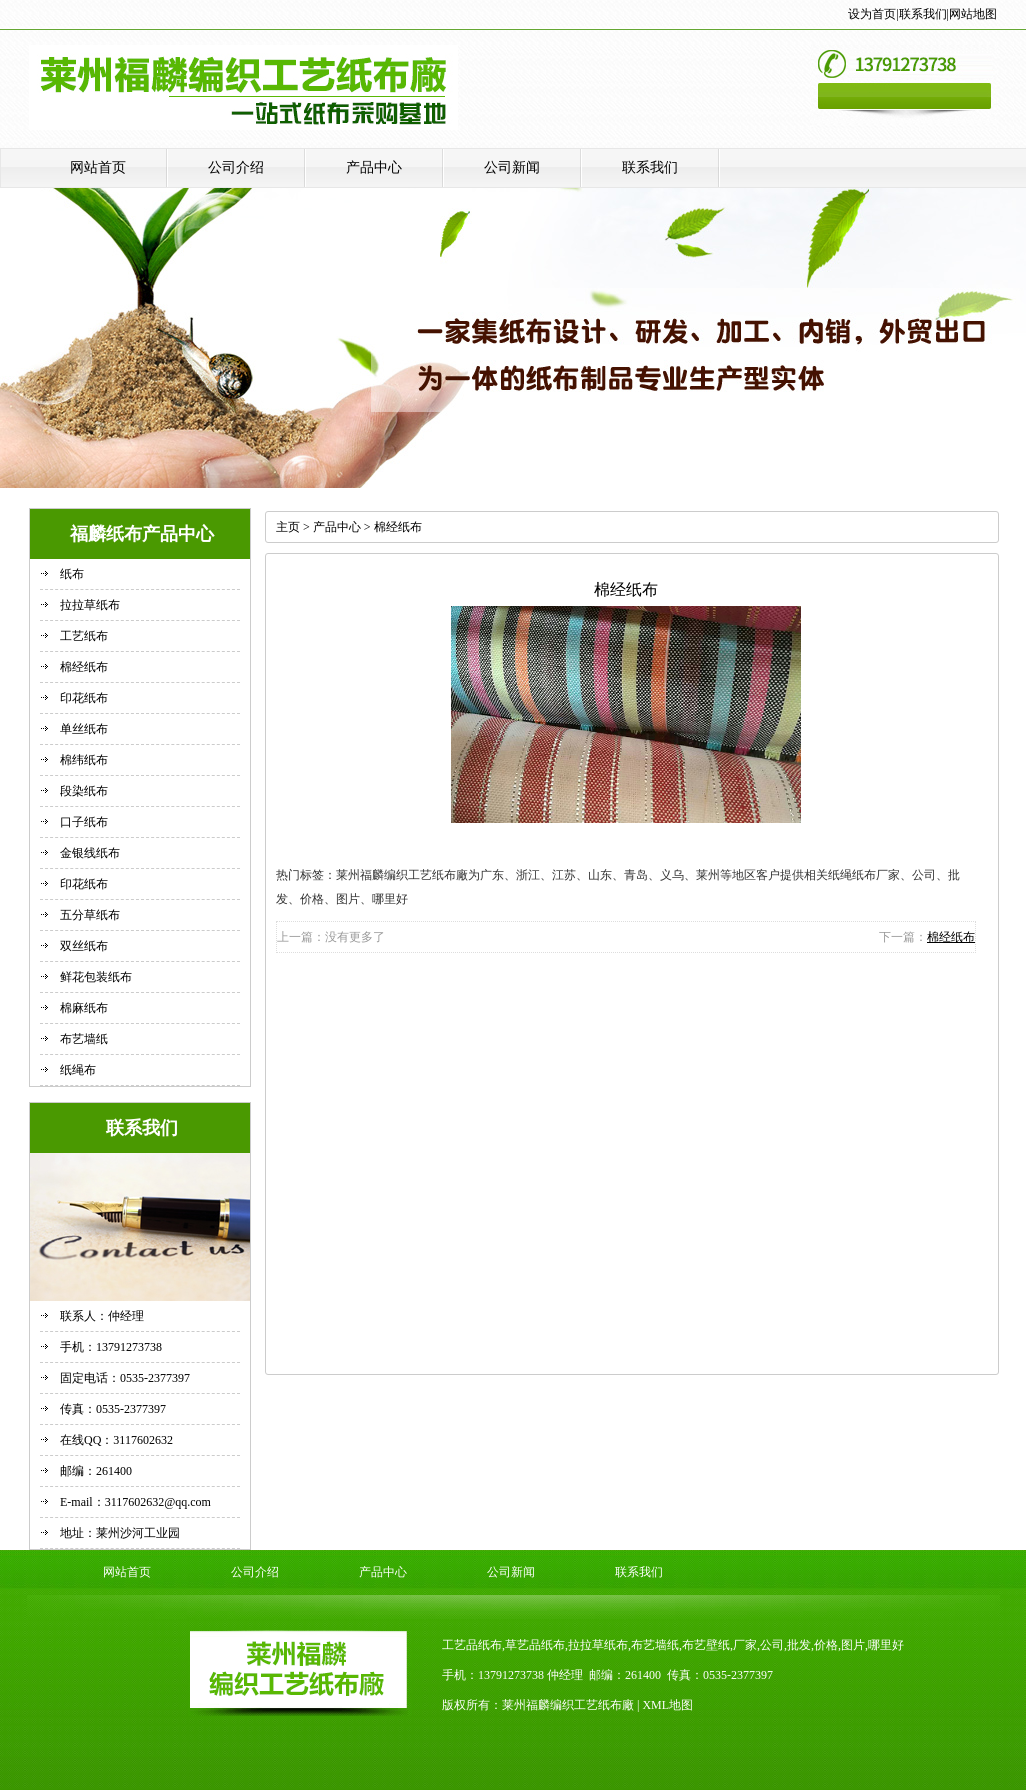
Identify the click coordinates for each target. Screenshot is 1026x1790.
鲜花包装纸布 (96, 977)
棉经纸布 (84, 667)
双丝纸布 (84, 946)
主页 (288, 527)
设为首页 (872, 14)
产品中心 (374, 167)
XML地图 (667, 1705)
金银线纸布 (90, 853)
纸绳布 (78, 1070)
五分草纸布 (90, 915)
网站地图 (973, 14)
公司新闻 (512, 167)
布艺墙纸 (84, 1039)
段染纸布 (84, 791)
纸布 (72, 574)
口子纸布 (84, 822)
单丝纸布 (84, 729)
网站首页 (98, 167)
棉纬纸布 (84, 760)
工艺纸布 (84, 636)
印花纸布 (84, 698)
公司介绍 (236, 167)
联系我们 (923, 14)
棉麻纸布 (84, 1008)
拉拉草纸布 (90, 605)
